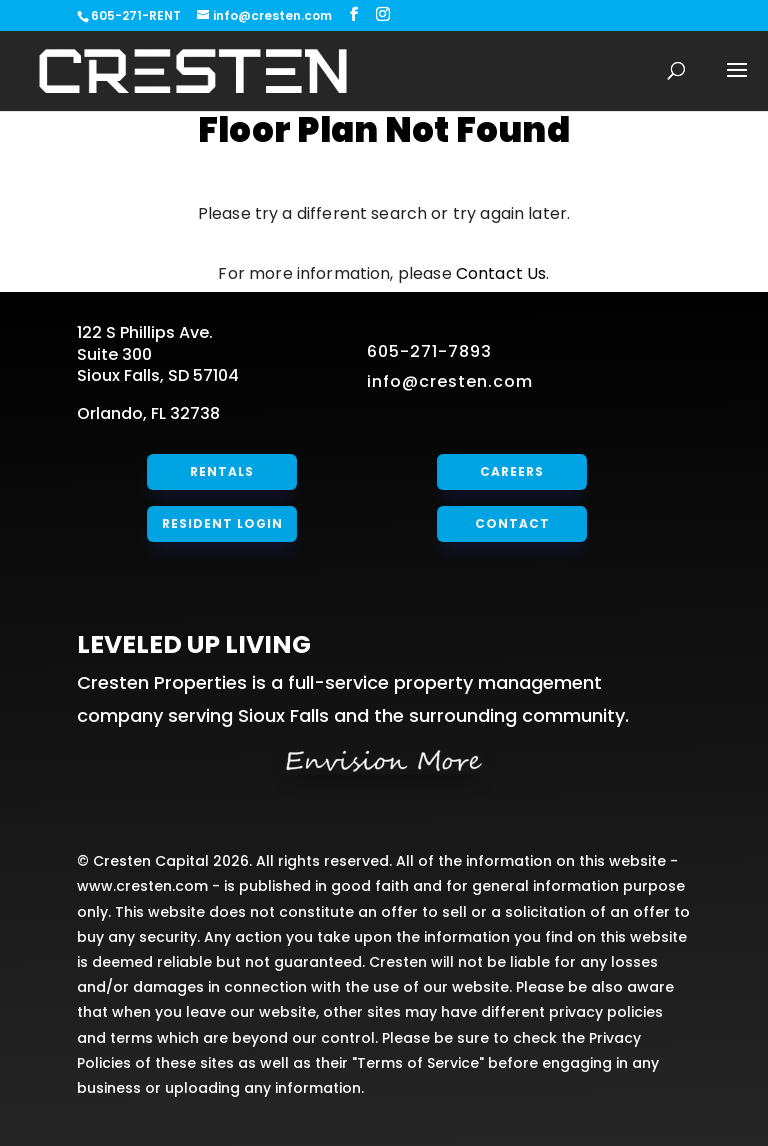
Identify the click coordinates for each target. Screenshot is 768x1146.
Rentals (221, 471)
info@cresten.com (450, 381)
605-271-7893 (429, 351)
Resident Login (221, 523)
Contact (512, 523)
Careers (512, 471)
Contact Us (501, 273)
